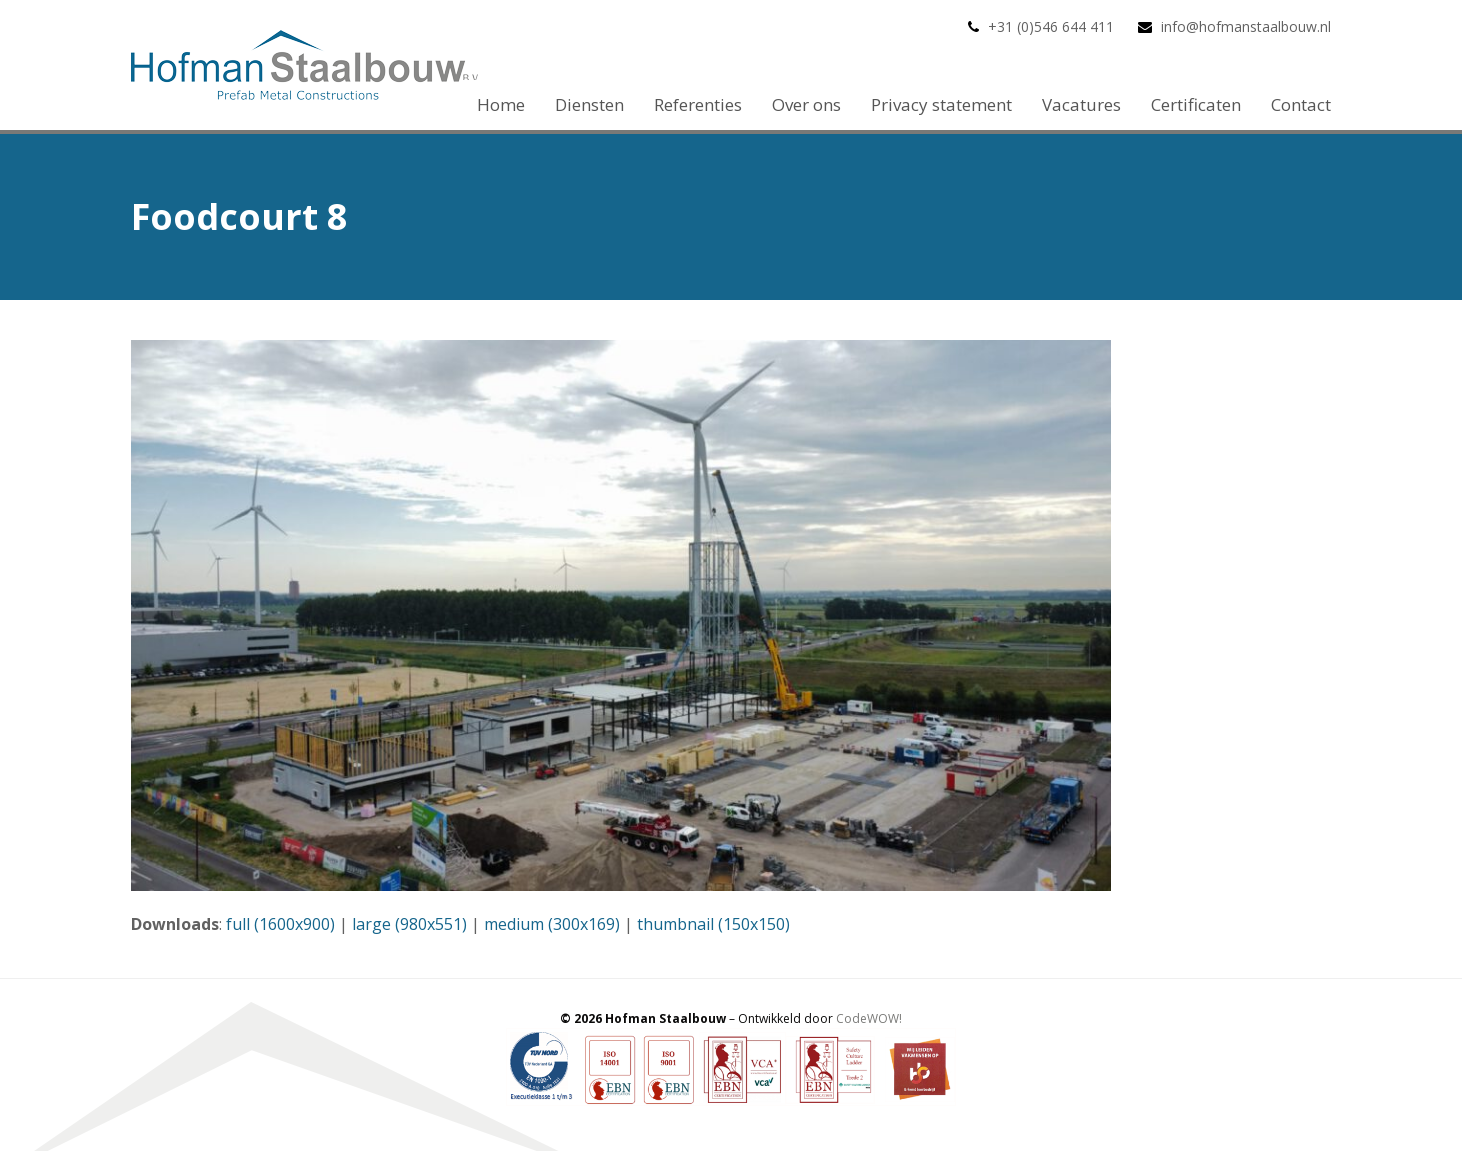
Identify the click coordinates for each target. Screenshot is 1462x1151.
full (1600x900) (280, 924)
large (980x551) (409, 924)
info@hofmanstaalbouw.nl (1246, 26)
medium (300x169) (552, 924)
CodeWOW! (869, 1018)
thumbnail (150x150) (713, 924)
